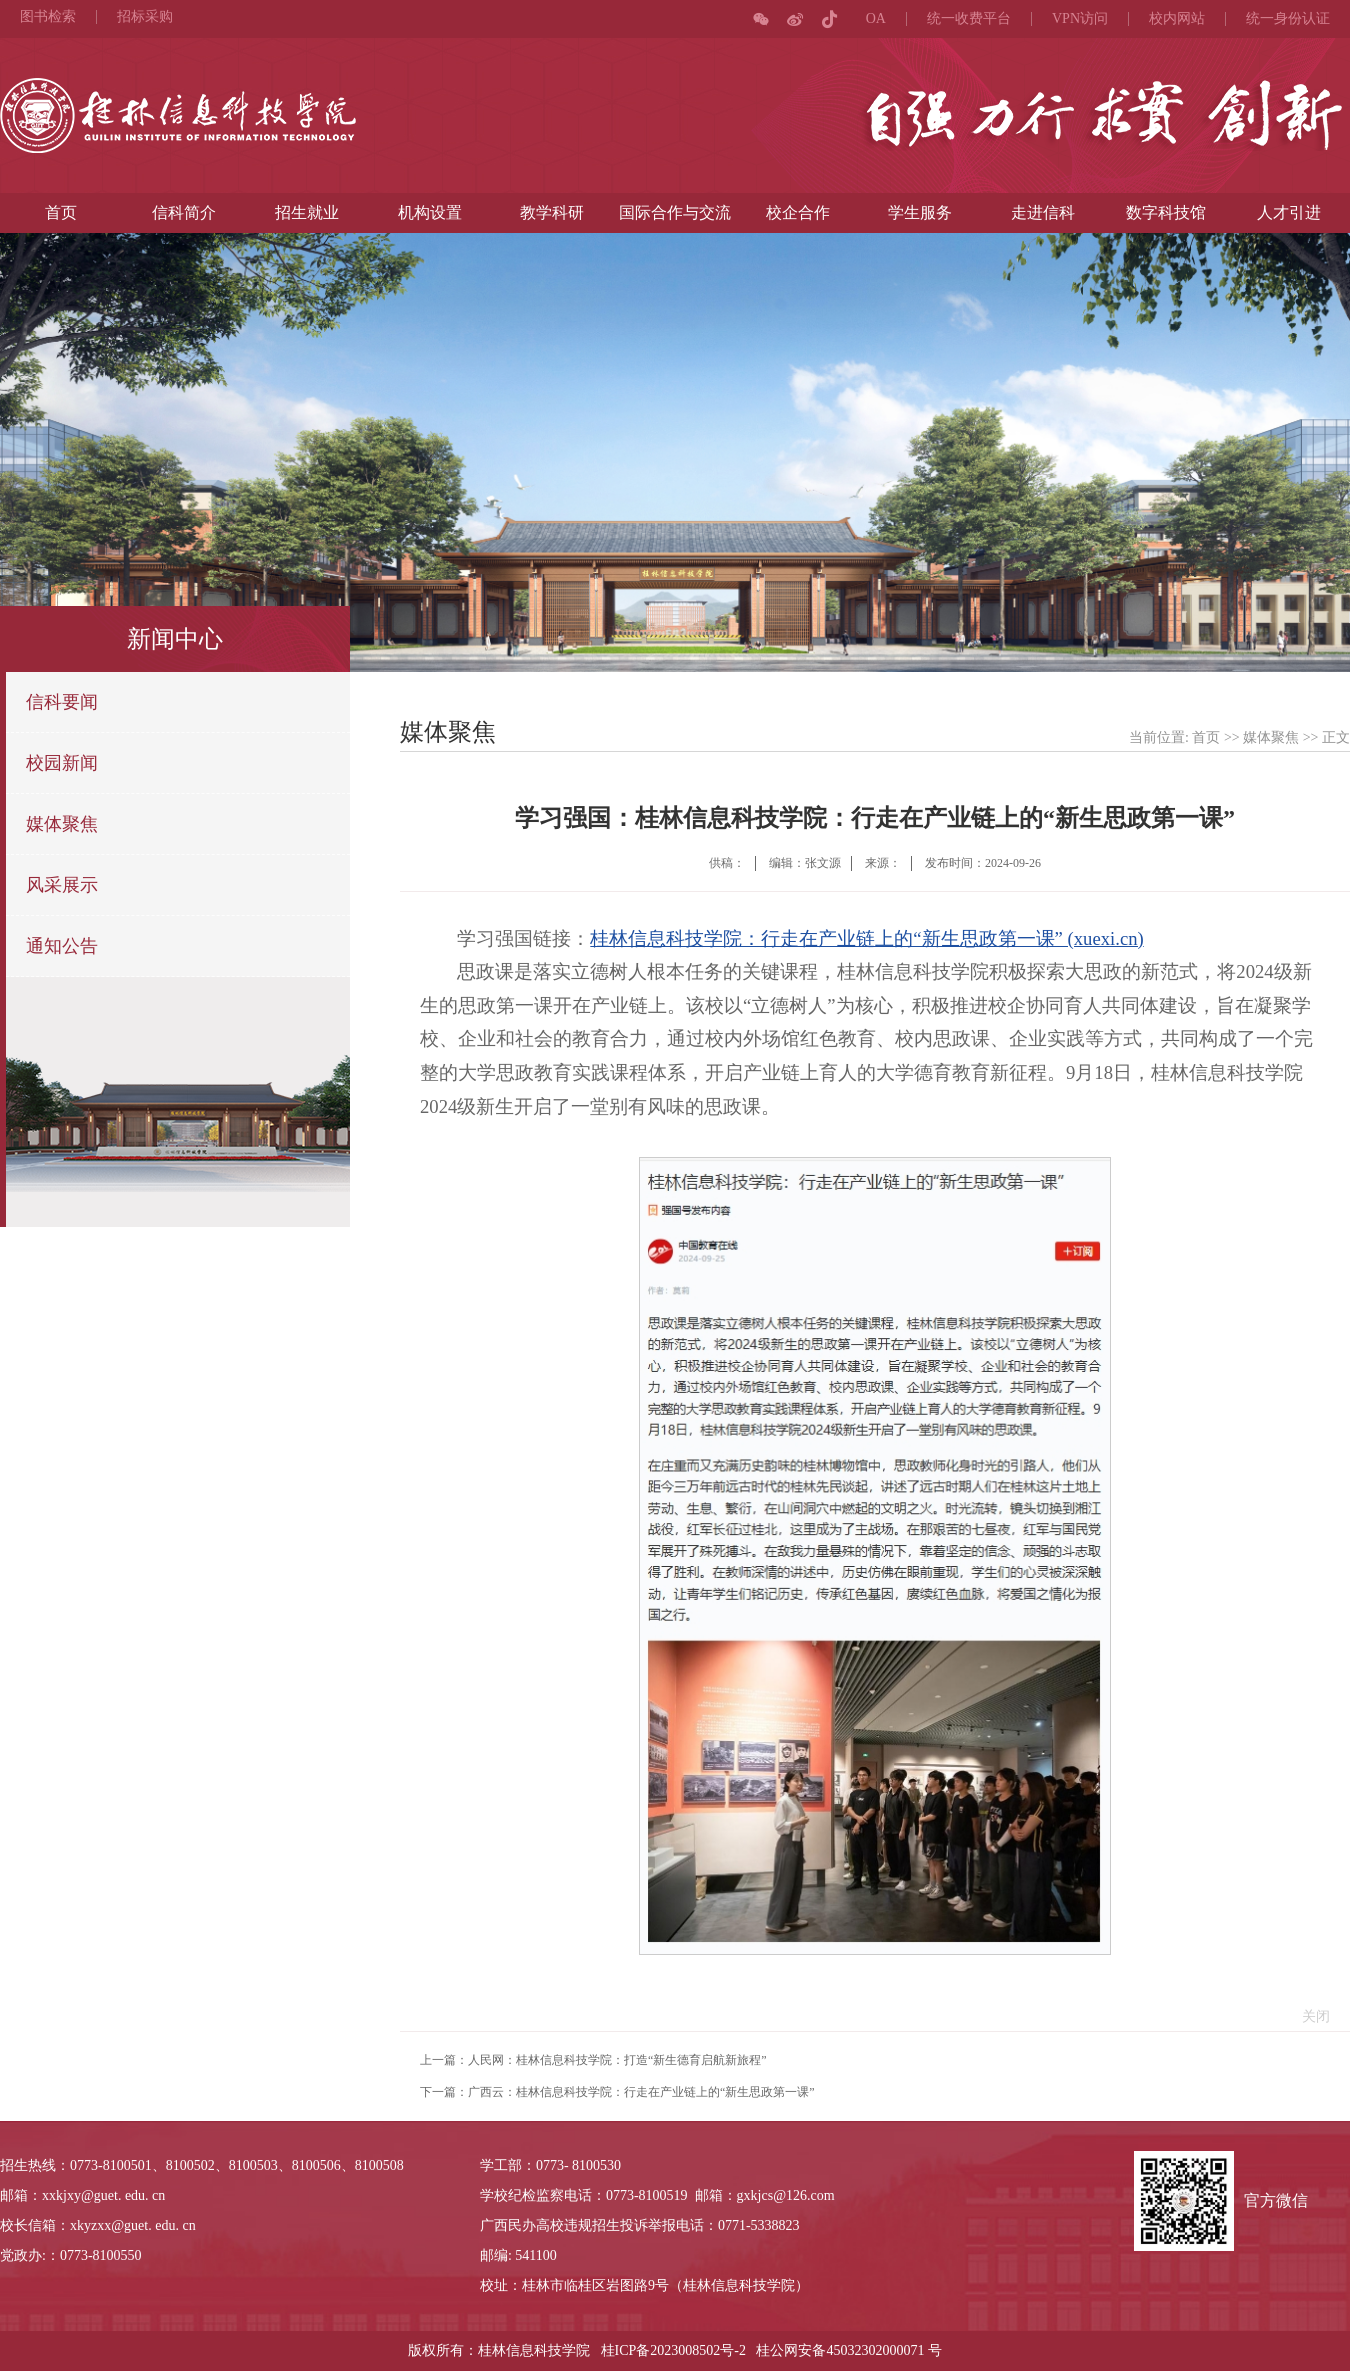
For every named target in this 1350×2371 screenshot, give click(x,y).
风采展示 (62, 885)
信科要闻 (62, 702)
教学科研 (552, 212)
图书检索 (48, 17)
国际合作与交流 (675, 212)
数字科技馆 (1166, 212)
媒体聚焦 (62, 824)
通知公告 (62, 946)
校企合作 (798, 212)
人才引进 (1289, 212)
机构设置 (430, 212)
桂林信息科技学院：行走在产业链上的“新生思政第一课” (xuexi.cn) (866, 938)
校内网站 (1177, 19)
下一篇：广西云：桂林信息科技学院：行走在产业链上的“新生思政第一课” (617, 2092)
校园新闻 (62, 763)
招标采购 (145, 17)
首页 (61, 212)
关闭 (1311, 2016)
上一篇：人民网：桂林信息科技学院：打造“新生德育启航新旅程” (593, 2060)
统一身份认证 (1288, 19)
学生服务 (920, 212)
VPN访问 (1080, 19)
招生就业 (307, 212)
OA (876, 19)
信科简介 (184, 212)
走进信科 (1043, 212)
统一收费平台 (969, 19)
